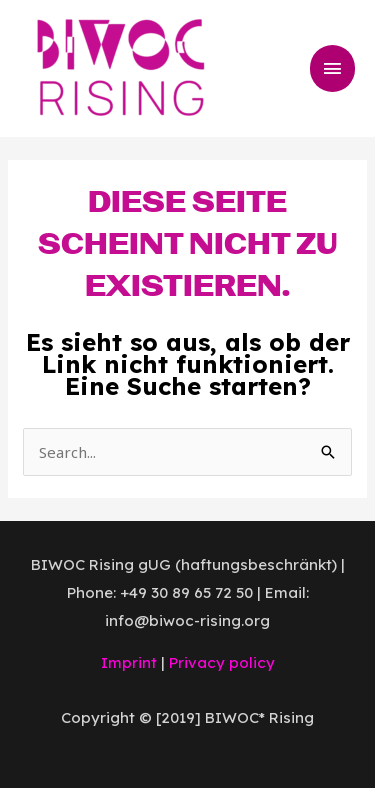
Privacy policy (222, 662)
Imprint (129, 662)
